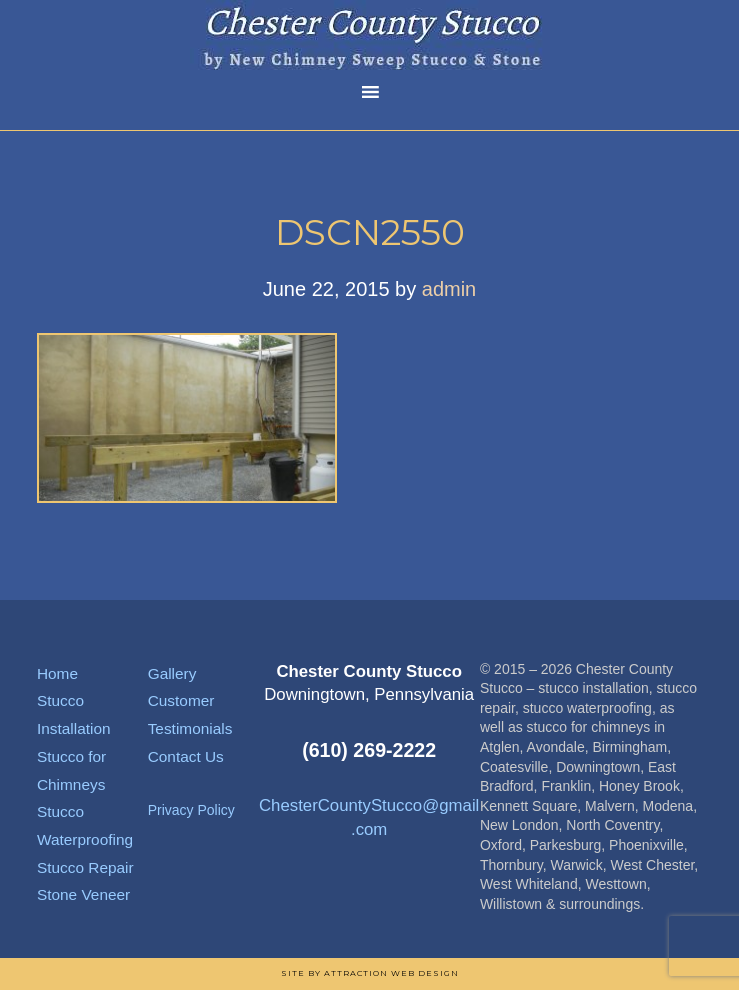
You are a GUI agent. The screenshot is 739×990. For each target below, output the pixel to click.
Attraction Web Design (391, 973)
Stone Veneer (83, 894)
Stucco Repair (85, 867)
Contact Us (186, 756)
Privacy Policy (191, 810)
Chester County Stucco (370, 35)
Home (57, 673)
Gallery (172, 673)
